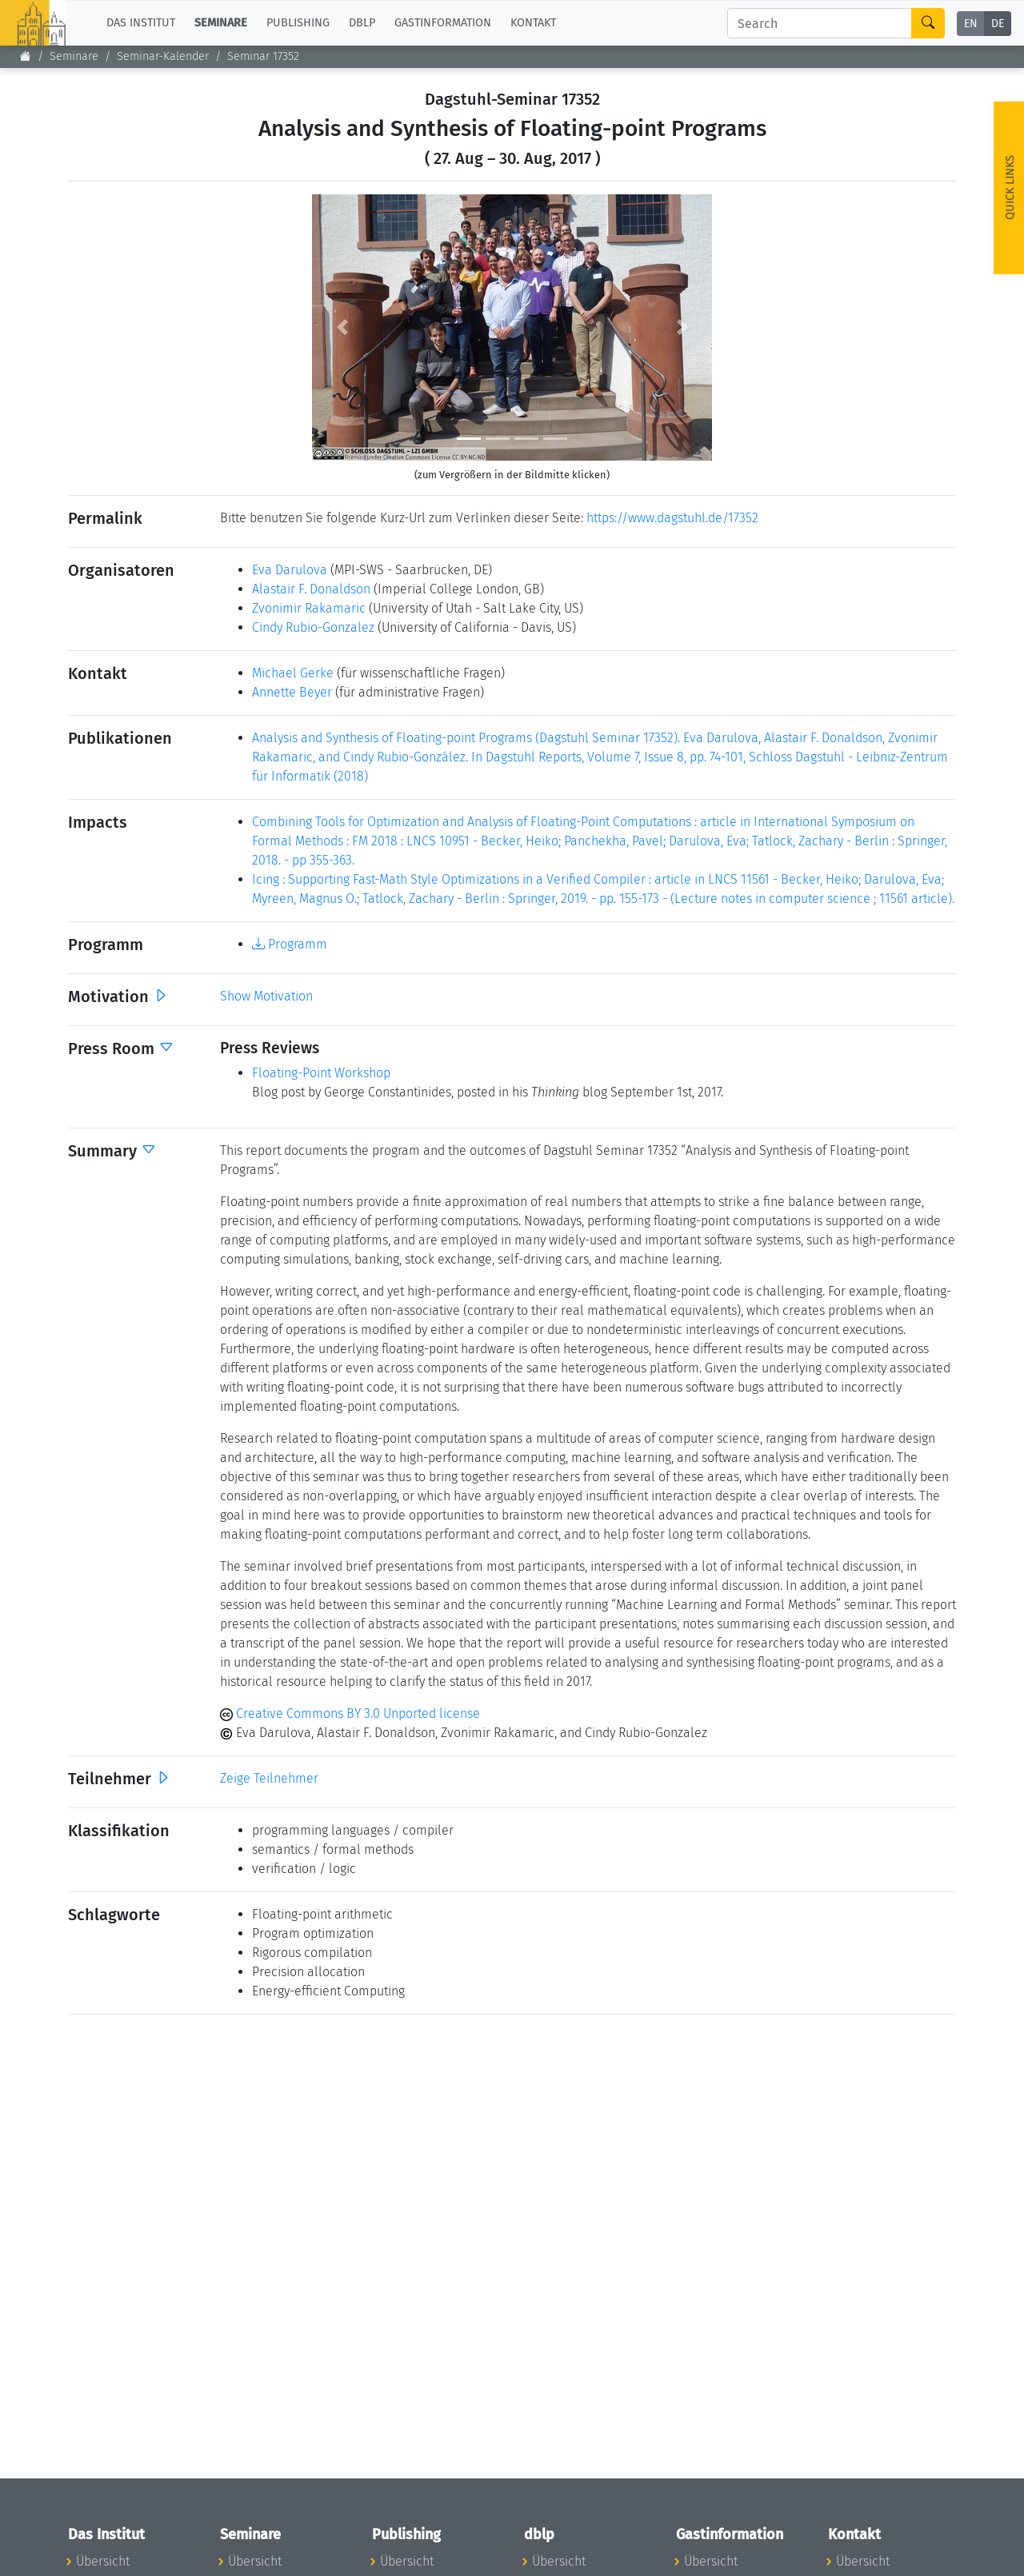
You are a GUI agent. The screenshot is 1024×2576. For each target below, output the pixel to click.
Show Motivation (266, 996)
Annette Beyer (292, 692)
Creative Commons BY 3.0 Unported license (350, 1713)
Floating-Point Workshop (321, 1072)
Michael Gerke (293, 673)
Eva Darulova (289, 569)
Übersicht (103, 2561)
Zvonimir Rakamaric (309, 608)
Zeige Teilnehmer (269, 1778)
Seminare (74, 56)
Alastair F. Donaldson (311, 589)
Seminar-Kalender (163, 56)
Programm (289, 944)
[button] (342, 327)
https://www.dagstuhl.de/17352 (672, 517)
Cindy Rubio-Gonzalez (313, 627)
